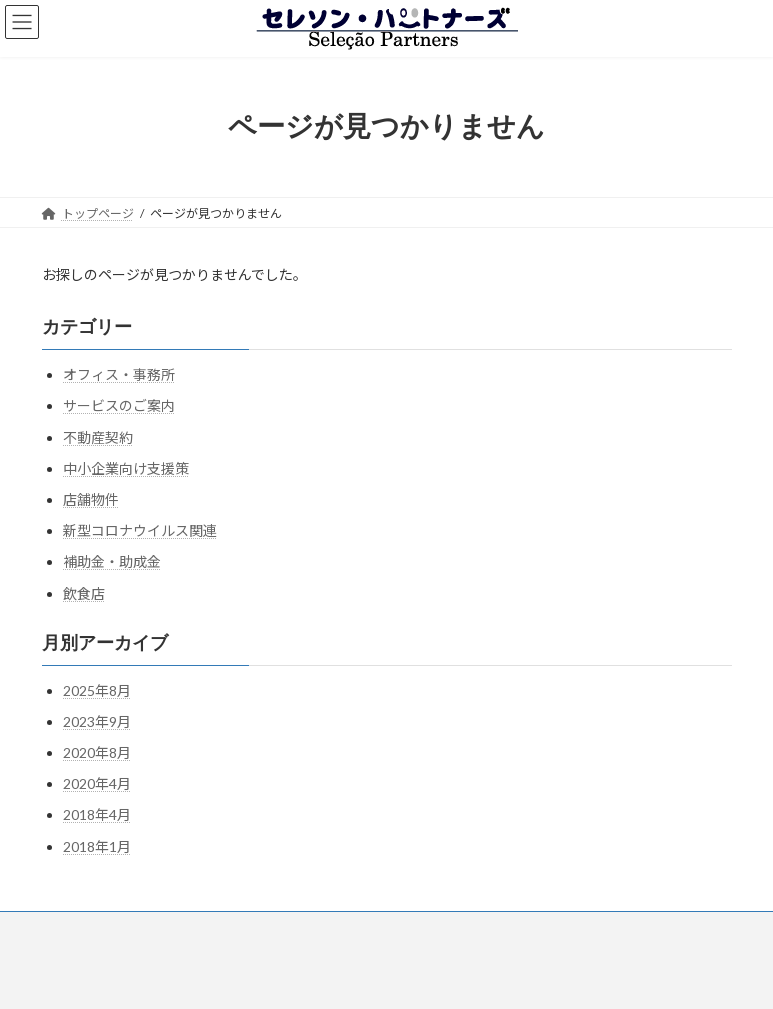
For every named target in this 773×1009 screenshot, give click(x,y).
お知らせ (580, 929)
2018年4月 (97, 814)
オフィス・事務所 (119, 374)
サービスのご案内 (119, 405)
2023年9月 (97, 721)
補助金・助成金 (112, 561)
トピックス (487, 929)
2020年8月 (97, 752)
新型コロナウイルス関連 (140, 530)
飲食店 (84, 592)
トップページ (97, 929)
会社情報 (283, 929)
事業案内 (196, 929)
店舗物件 (91, 499)
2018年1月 (97, 845)
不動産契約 (98, 436)
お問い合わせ (382, 929)
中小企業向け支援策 (126, 468)
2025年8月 (97, 689)
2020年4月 (97, 783)
